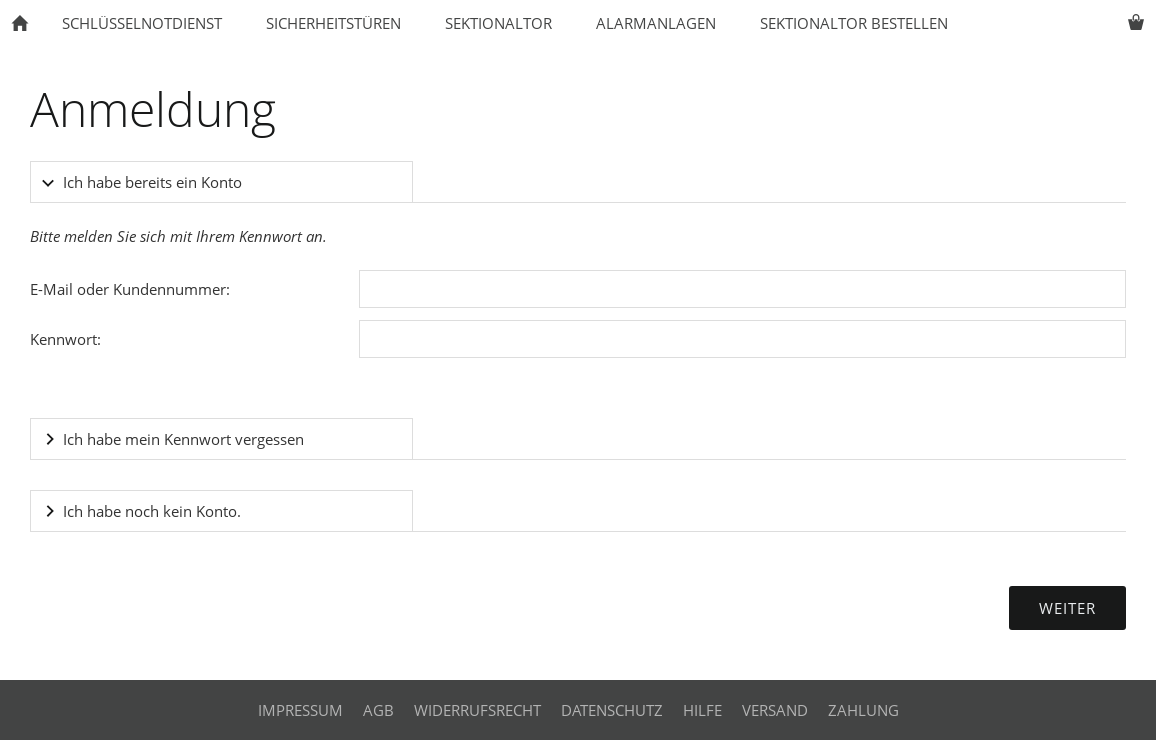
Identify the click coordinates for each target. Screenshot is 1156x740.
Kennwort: (65, 339)
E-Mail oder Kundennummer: (130, 289)
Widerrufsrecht (477, 710)
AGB (378, 710)
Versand (775, 710)
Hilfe (702, 710)
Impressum (300, 710)
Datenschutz (612, 710)
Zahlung (863, 710)
